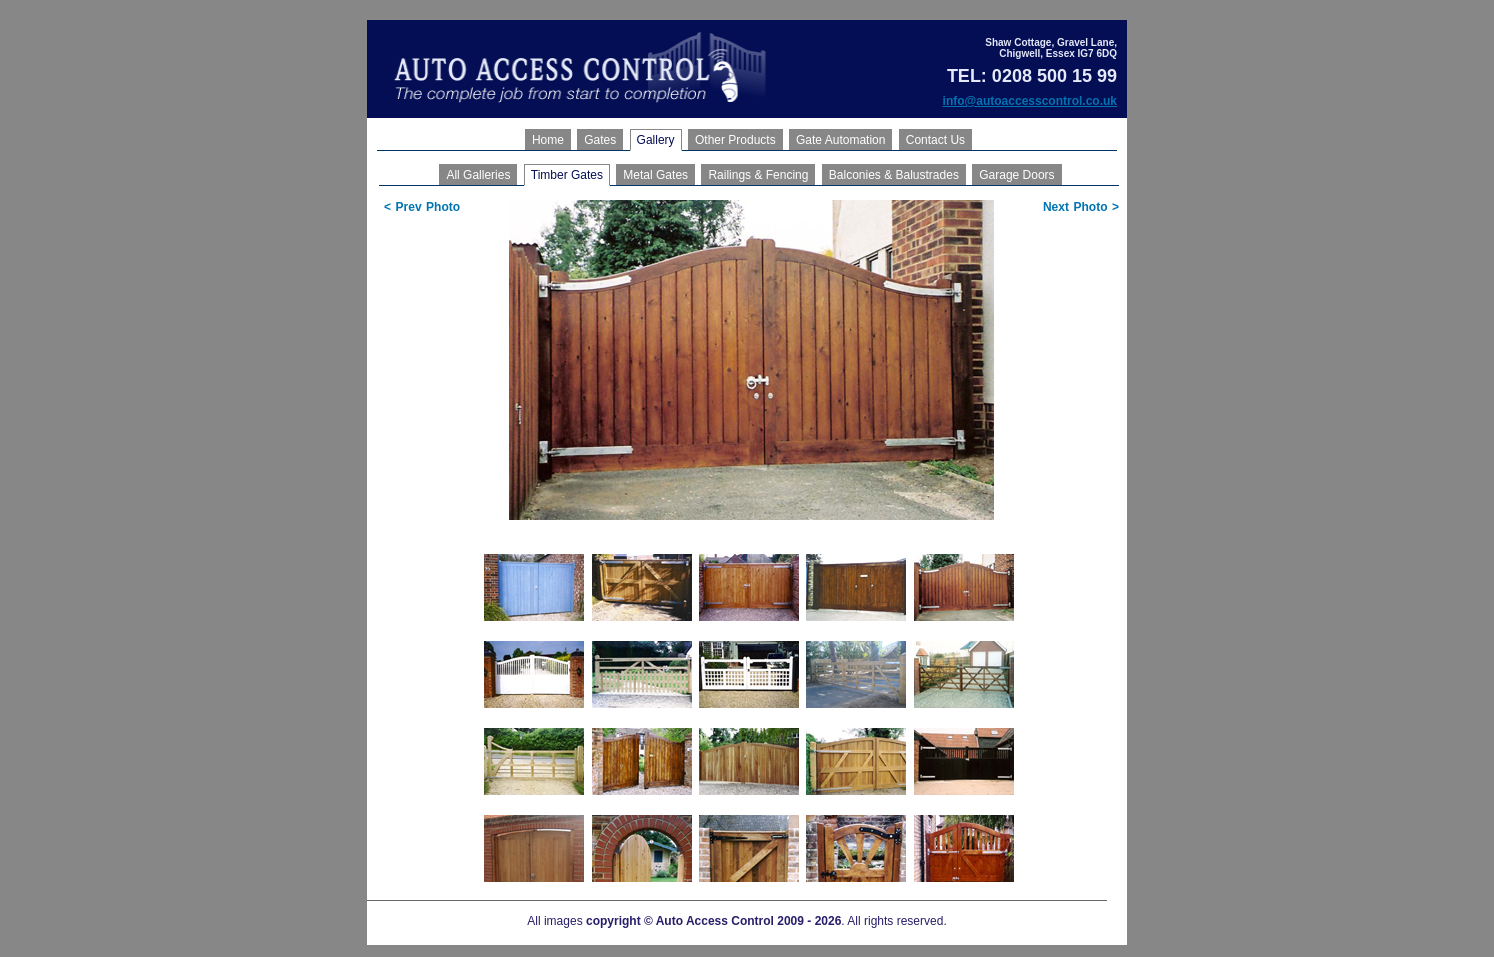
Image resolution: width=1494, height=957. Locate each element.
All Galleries (478, 175)
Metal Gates (655, 175)
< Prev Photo (422, 207)
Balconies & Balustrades (894, 175)
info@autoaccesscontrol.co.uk (1030, 101)
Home (548, 140)
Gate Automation (840, 140)
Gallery (656, 140)
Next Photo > (1081, 207)
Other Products (735, 140)
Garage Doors (1016, 175)
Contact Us (935, 140)
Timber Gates (567, 175)
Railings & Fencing (758, 175)
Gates (600, 140)
